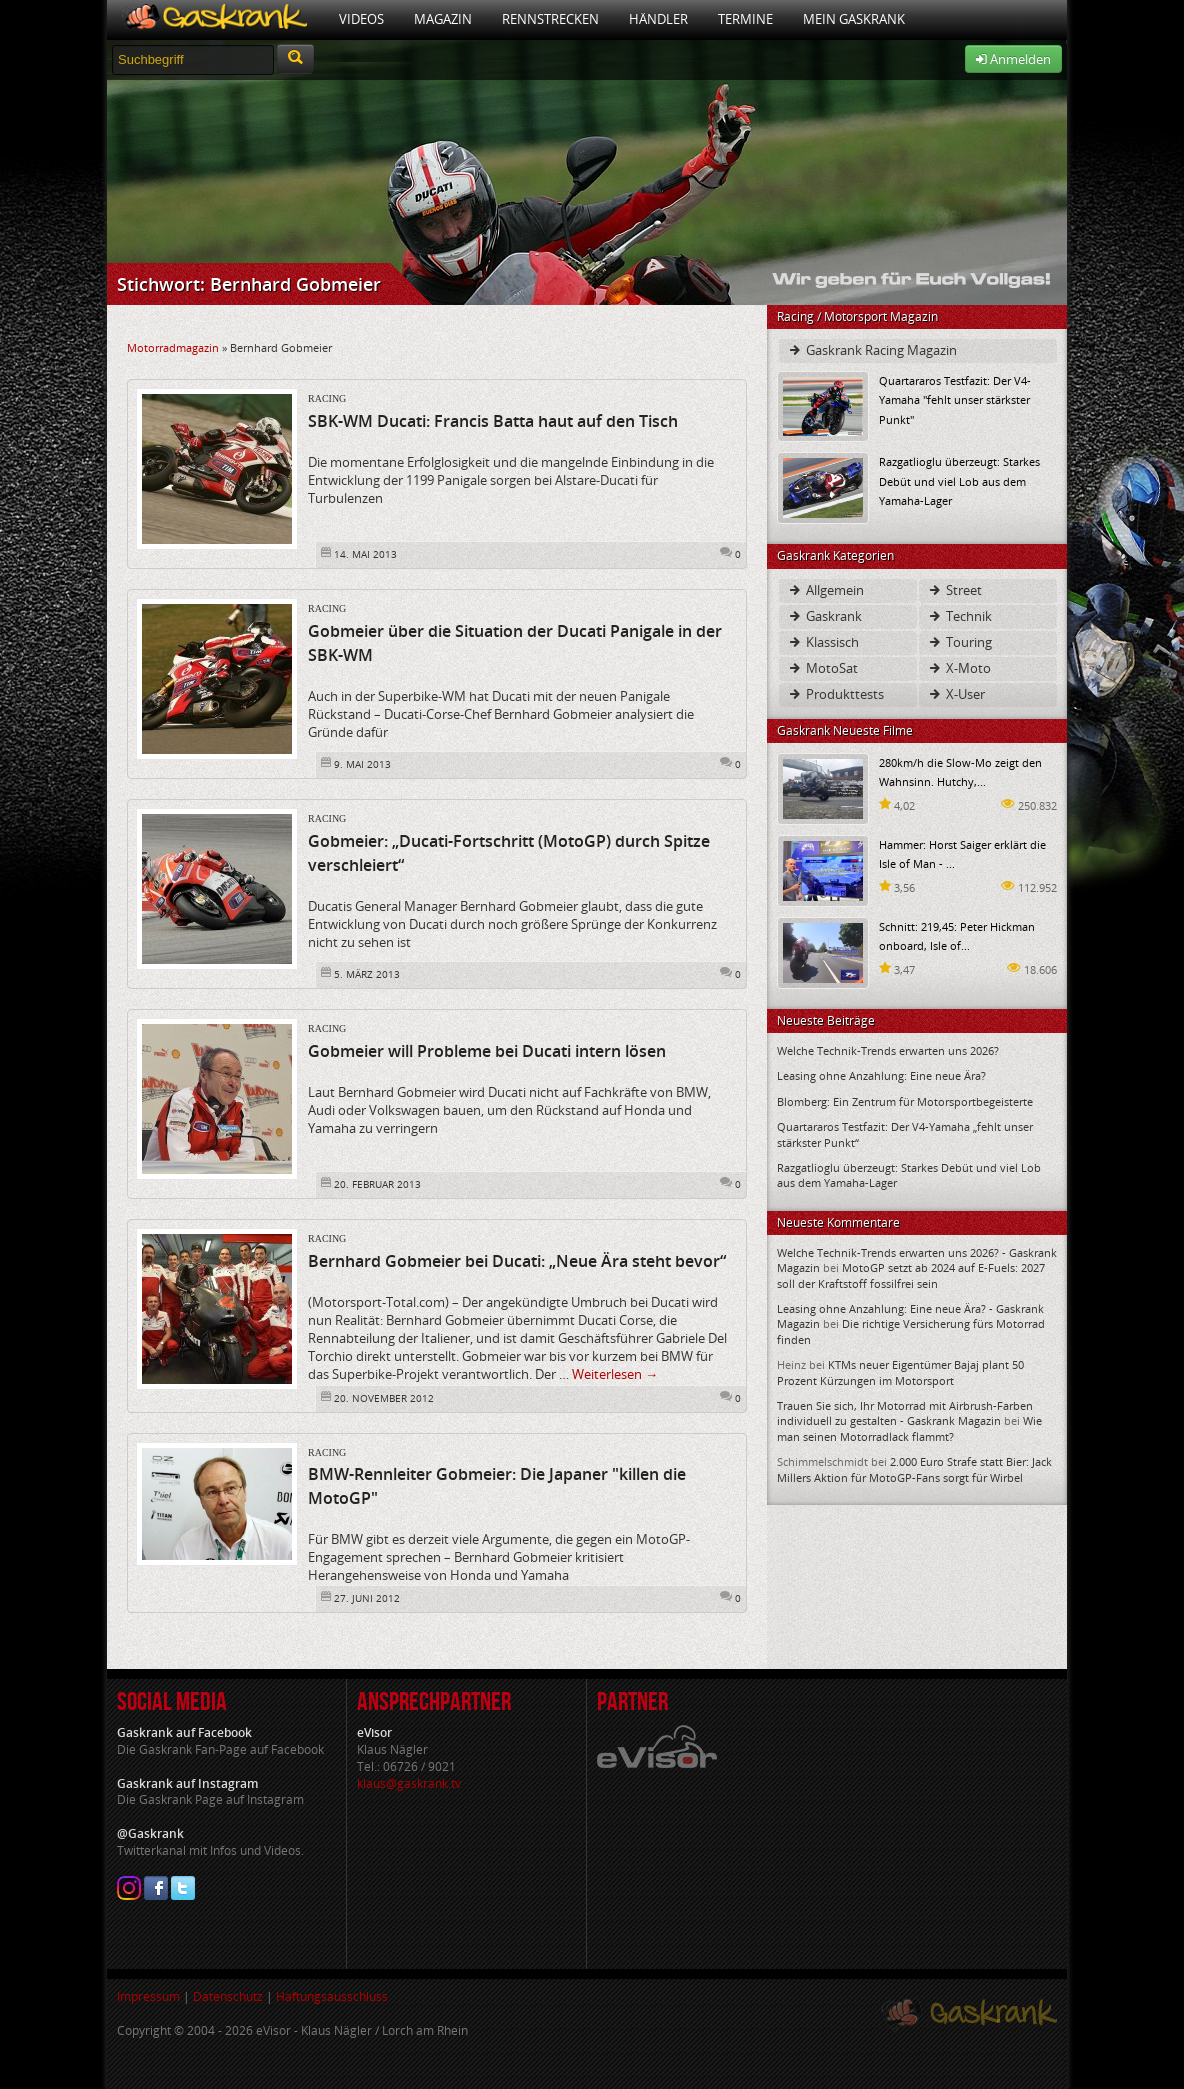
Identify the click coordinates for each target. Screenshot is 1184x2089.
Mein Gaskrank (854, 19)
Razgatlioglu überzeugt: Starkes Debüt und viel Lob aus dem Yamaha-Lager (959, 480)
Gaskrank (824, 616)
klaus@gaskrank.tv (409, 1783)
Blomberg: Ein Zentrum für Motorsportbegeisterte (905, 1101)
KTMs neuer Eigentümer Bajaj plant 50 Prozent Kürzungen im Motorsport (900, 1372)
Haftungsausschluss (332, 1996)
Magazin (443, 19)
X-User (956, 694)
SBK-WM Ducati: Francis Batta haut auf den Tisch (493, 421)
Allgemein (825, 590)
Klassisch (823, 642)
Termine (745, 19)
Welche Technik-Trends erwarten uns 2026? (888, 1050)
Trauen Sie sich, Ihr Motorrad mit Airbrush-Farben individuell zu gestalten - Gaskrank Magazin (905, 1413)
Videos (361, 19)
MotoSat (822, 668)
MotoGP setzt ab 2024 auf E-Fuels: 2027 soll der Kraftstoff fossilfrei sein (911, 1275)
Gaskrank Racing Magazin (872, 350)
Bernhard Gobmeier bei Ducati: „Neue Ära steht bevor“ (517, 1261)
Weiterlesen (615, 1374)
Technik (959, 616)
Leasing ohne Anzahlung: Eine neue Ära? (881, 1075)
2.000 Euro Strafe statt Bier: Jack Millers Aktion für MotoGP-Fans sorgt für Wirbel (914, 1469)
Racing (327, 398)
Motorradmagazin (173, 347)
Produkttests (835, 694)
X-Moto (959, 668)
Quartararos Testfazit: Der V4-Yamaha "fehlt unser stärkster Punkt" (955, 399)
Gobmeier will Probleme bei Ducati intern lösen (487, 1051)
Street (954, 590)
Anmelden (1013, 59)
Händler (658, 19)
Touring (959, 642)
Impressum (148, 1996)
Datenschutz (228, 1996)
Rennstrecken (550, 19)
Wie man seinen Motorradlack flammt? (909, 1428)
